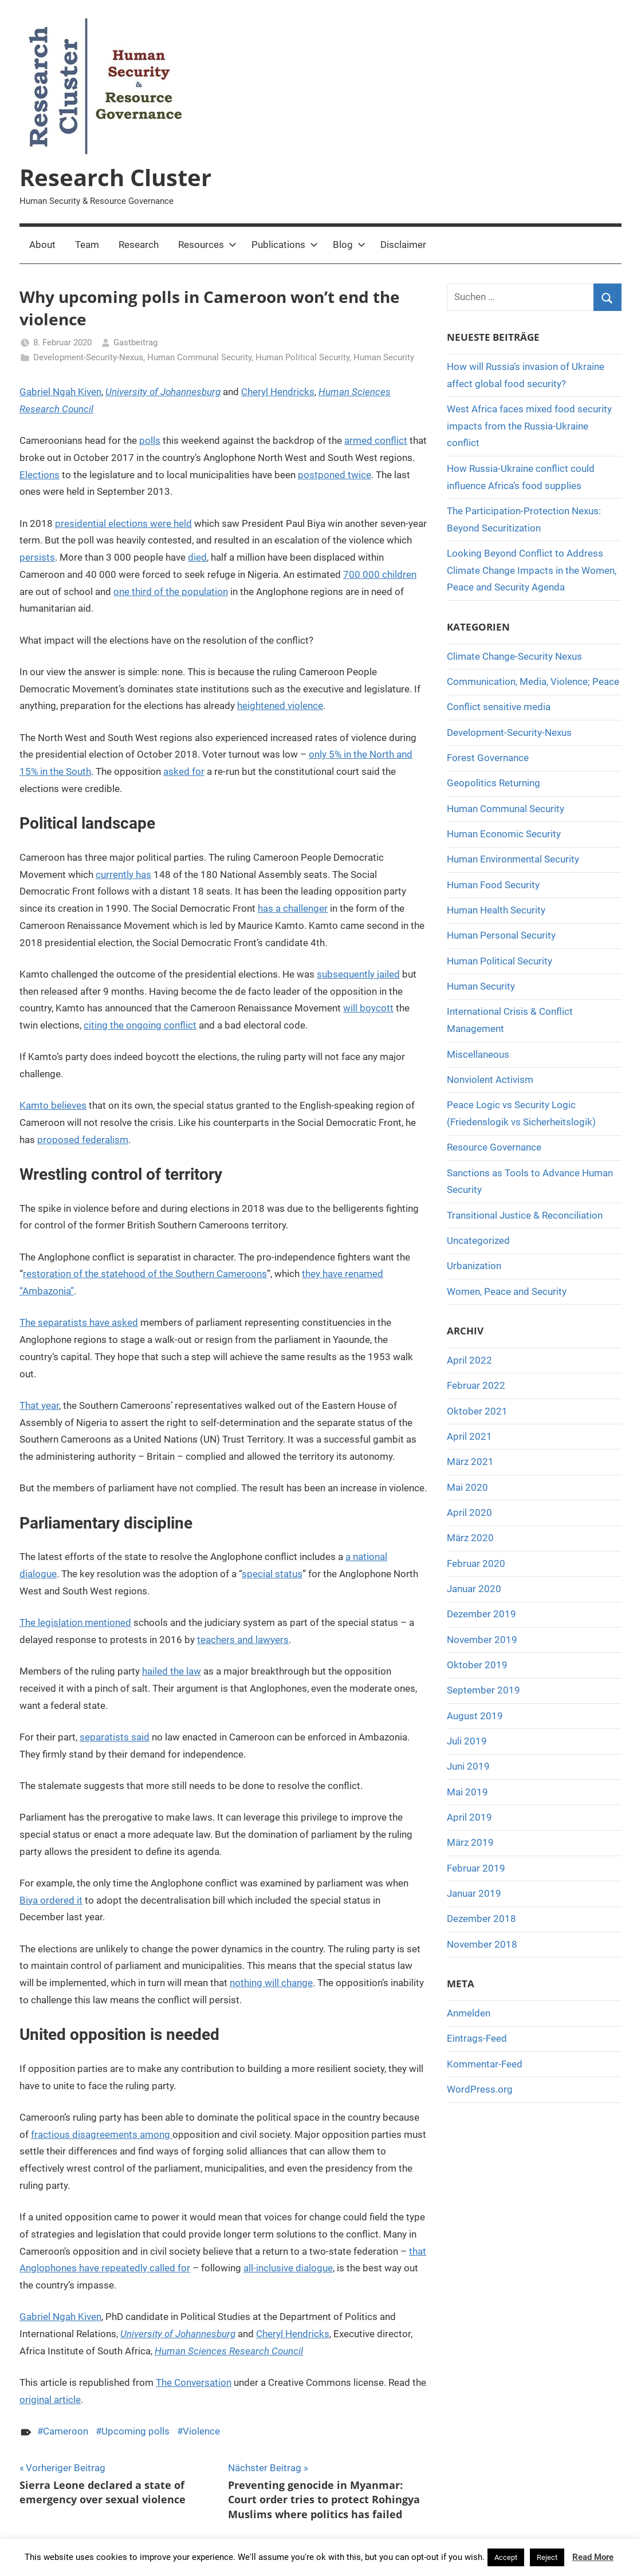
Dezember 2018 (481, 1918)
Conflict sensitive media (498, 706)
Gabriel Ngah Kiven (60, 391)
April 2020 (469, 1512)
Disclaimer (403, 244)
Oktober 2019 (477, 1665)
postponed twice (334, 474)
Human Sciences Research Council (229, 2351)
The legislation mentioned (75, 1622)
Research (139, 244)
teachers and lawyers (243, 1639)
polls (149, 440)
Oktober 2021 (477, 1411)
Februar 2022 (476, 1385)
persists (37, 557)
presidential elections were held (123, 523)
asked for (184, 771)
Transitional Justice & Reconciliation (525, 1215)
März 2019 (470, 1842)
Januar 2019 (474, 1893)
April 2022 (469, 1360)
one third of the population (170, 591)
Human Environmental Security (513, 859)
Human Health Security (496, 910)
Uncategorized (478, 1240)
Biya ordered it (50, 1900)
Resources (207, 244)
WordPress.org (480, 2089)
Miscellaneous (478, 1054)
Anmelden (468, 2013)
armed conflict (375, 440)
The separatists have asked (78, 1322)
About (42, 244)
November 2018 (482, 1944)
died (197, 557)
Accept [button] (505, 2557)
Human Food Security (493, 885)
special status (272, 1574)
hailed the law (171, 1671)
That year (39, 1405)
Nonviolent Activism (490, 1079)
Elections (39, 474)
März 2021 (470, 1461)
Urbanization (474, 1265)
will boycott (368, 1008)
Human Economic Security (504, 834)
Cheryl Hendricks (277, 391)
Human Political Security (302, 357)
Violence (201, 2431)
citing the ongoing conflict (140, 1025)
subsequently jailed (358, 974)
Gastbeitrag (135, 342)
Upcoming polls (135, 2431)
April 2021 (469, 1436)
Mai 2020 (467, 1487)
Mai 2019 (467, 1792)
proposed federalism (82, 1139)
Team (87, 244)
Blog (349, 244)
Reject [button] (547, 2557)
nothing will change (271, 1982)
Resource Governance (494, 1147)
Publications (284, 244)
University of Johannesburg (163, 391)
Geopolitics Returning (493, 783)
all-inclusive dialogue (288, 2268)
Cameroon (65, 2431)
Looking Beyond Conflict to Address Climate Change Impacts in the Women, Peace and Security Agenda (531, 570)
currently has (123, 874)
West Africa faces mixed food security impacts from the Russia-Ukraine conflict (529, 426)
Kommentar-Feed (484, 2064)
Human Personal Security (501, 935)
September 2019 (483, 1690)
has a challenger (293, 908)
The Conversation (193, 2382)
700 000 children (379, 574)
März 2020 (470, 1537)
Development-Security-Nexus (88, 357)
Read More (593, 2557)
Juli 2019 (467, 1741)
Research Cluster (115, 177)
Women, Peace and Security (507, 1291)
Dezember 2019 (481, 1614)
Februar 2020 (476, 1563)
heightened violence (280, 705)
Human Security (383, 357)
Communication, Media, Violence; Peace (533, 681)
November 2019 (482, 1639)
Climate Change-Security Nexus (514, 656)
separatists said (115, 1737)
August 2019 (475, 1716)
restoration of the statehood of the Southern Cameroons (145, 1273)
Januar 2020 (474, 1588)
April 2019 (469, 1817)
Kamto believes (52, 1105)
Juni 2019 (468, 1766)
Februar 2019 (476, 1868)
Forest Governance (488, 757)
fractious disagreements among (101, 2134)
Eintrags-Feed (477, 2038)
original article (50, 2399)
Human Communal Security (199, 357)
